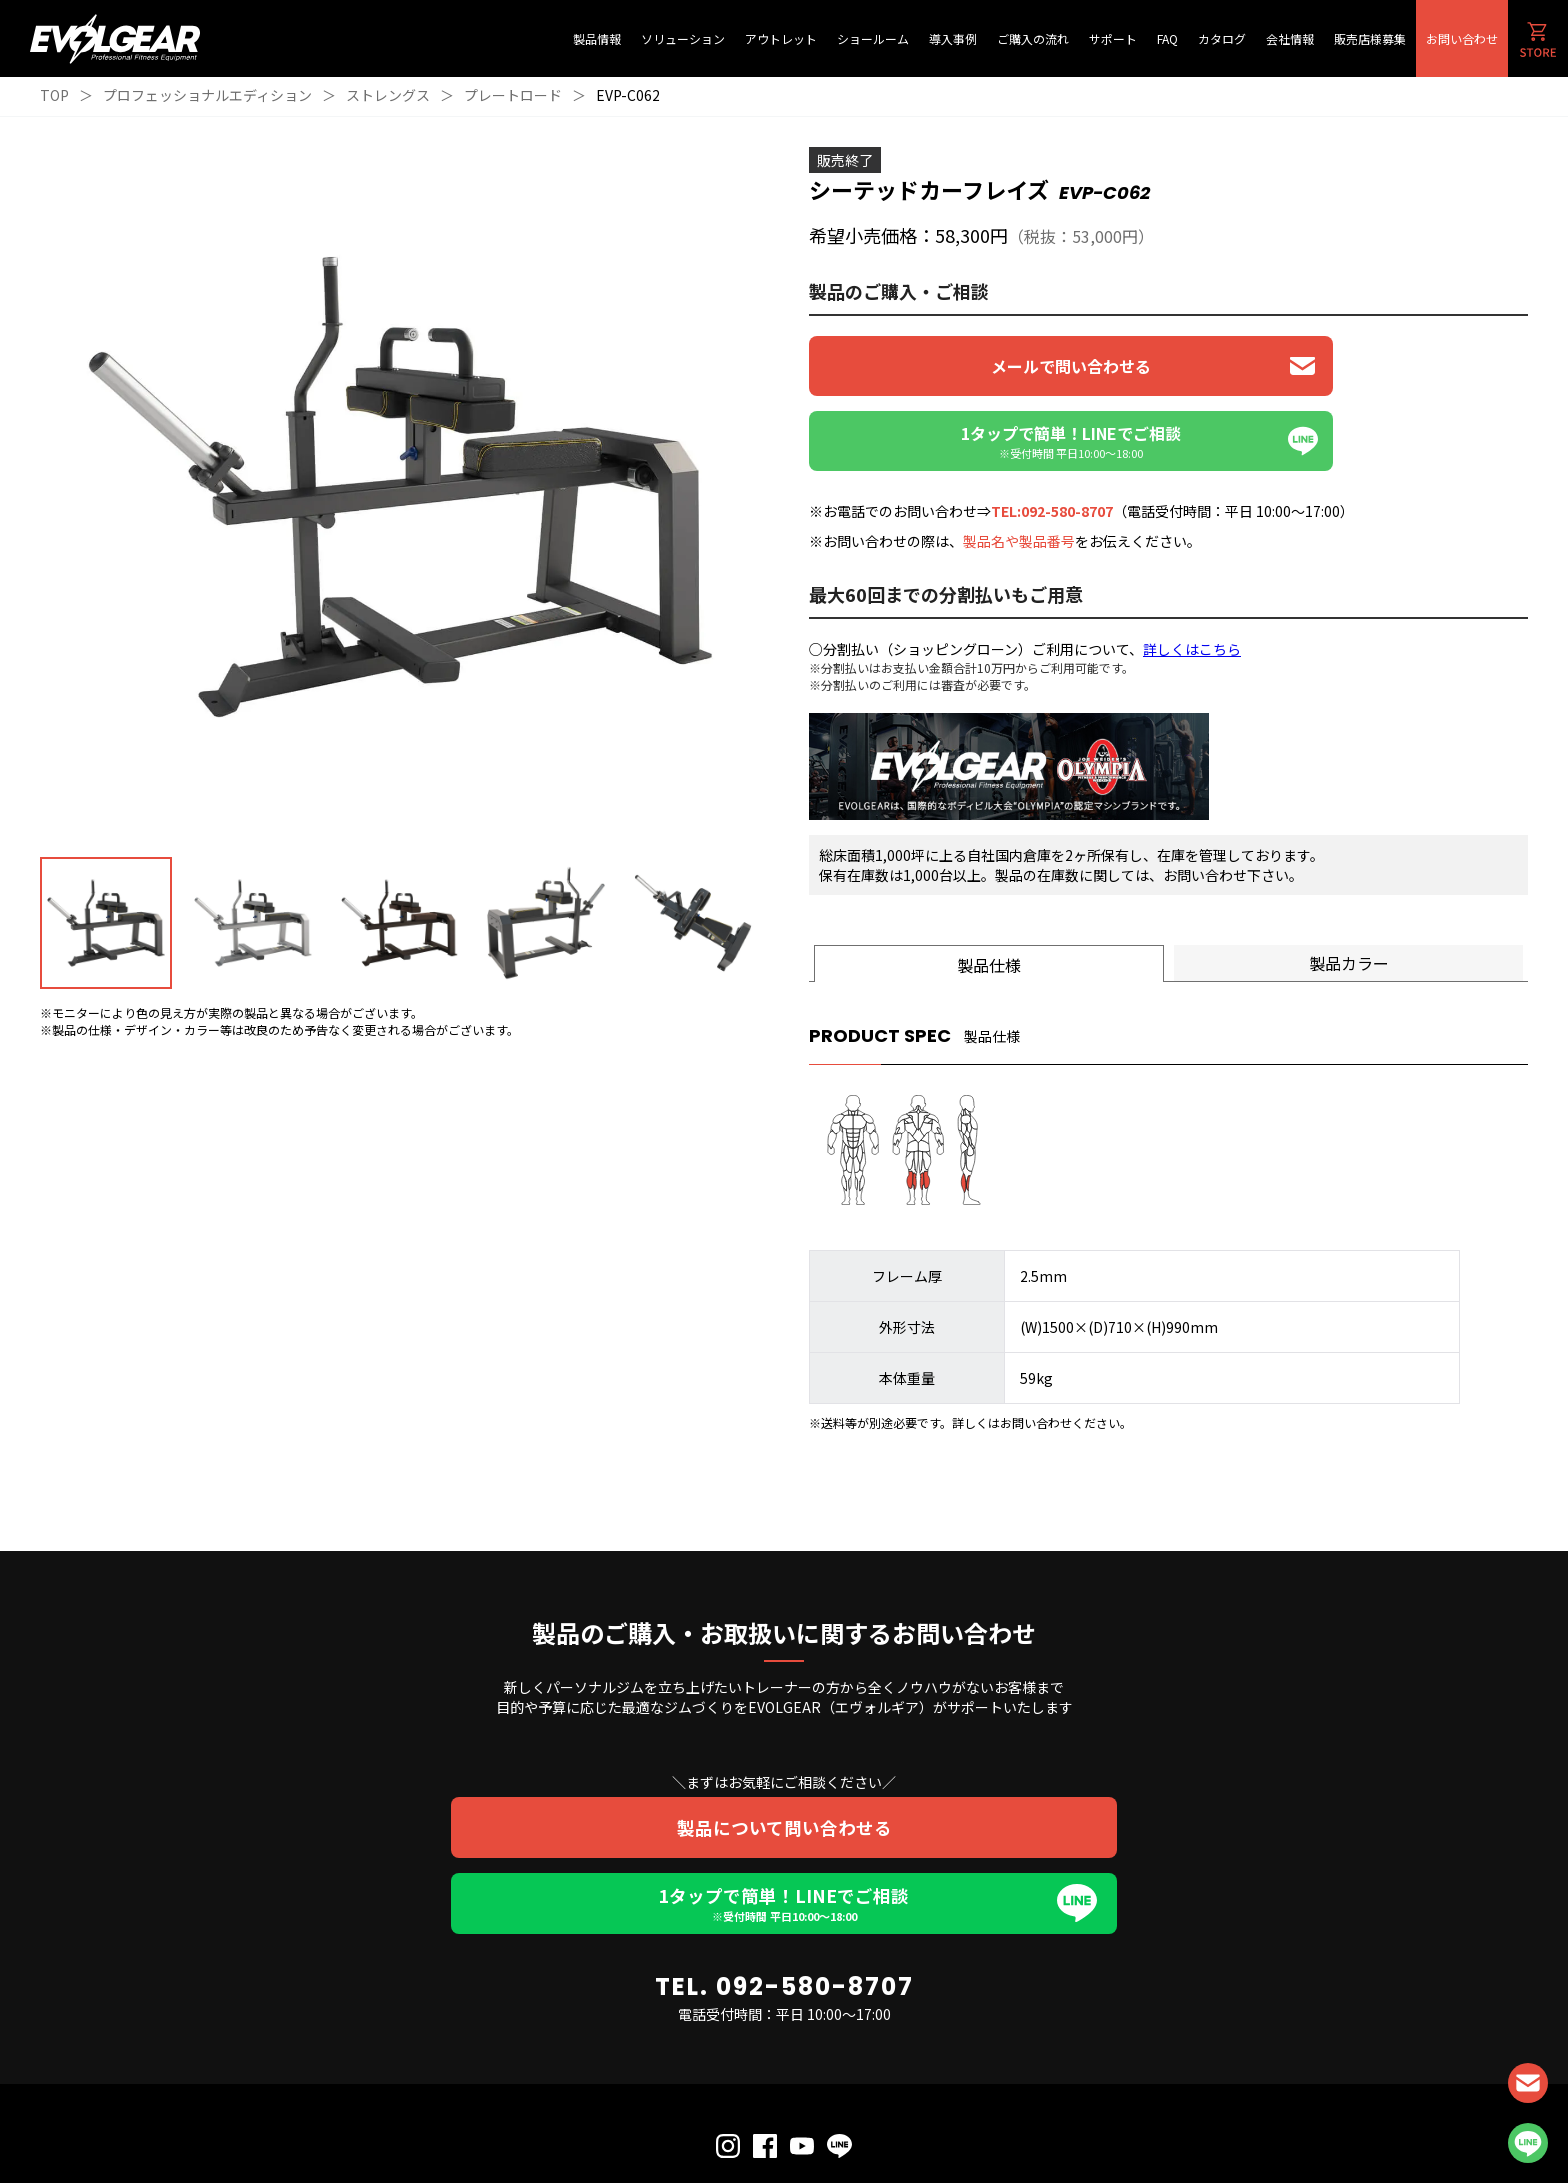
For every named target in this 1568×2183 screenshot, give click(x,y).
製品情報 (597, 38)
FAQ (1167, 38)
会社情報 (1290, 38)
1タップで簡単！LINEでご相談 (784, 1830)
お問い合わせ (1462, 38)
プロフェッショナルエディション (207, 95)
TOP (54, 95)
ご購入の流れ (1033, 38)
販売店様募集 (1370, 38)
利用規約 (804, 2125)
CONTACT (1528, 2083)
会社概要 (861, 2125)
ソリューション (683, 38)
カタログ (1222, 38)
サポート (1113, 38)
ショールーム (873, 38)
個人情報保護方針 (727, 2125)
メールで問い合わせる (985, 366)
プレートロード (513, 95)
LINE (1528, 2143)
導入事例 (953, 38)
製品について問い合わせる (784, 1753)
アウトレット (781, 38)
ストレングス (388, 95)
